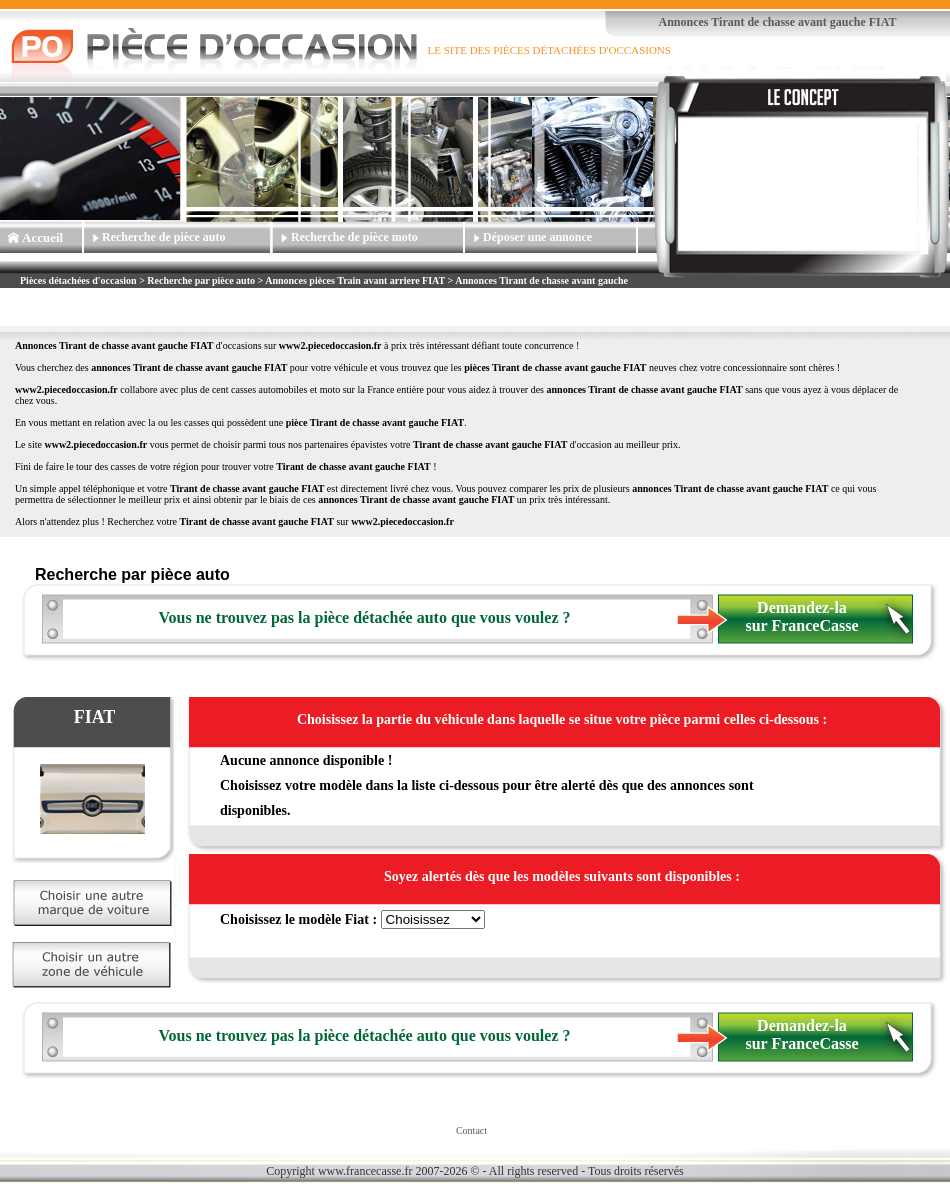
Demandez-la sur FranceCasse (801, 616)
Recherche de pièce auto (163, 237)
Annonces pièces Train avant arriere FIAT (355, 280)
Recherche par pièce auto (201, 280)
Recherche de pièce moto (354, 237)
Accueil (42, 237)
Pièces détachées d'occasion (78, 280)
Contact (471, 1130)
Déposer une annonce (537, 237)
